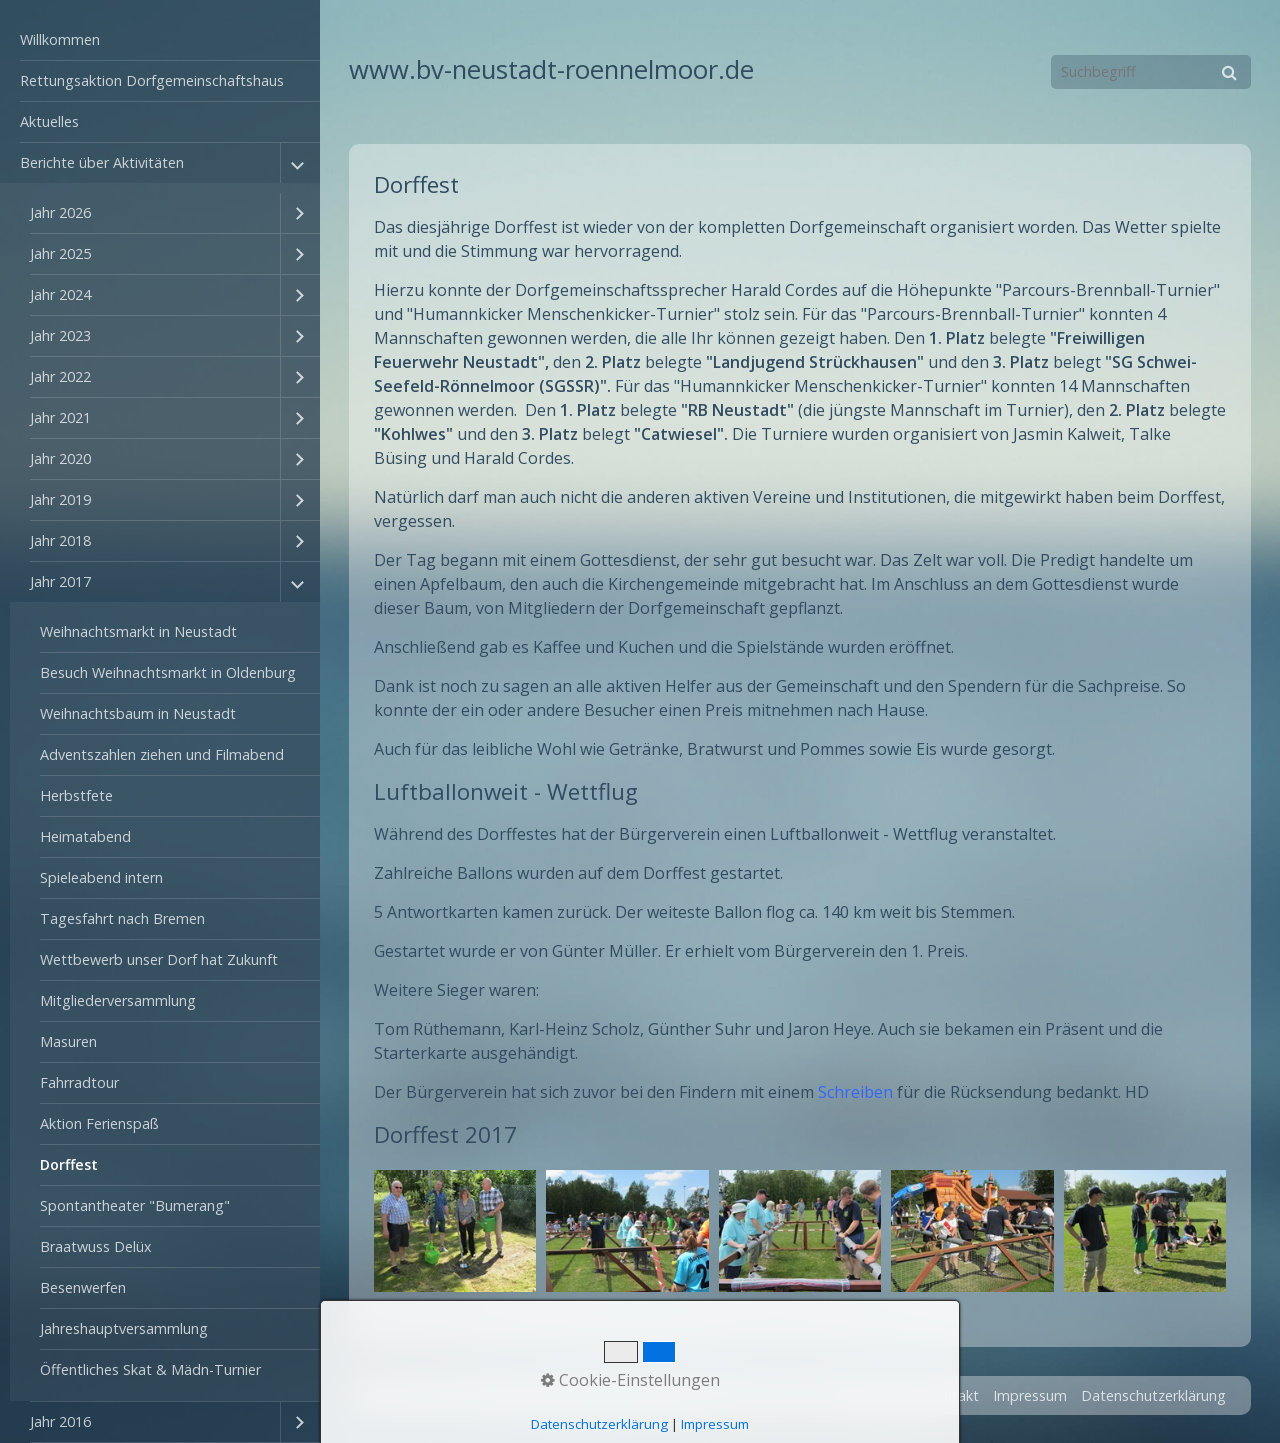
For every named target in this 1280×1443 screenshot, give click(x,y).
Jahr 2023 (60, 335)
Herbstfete (76, 795)
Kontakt (952, 1395)
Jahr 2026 (60, 212)
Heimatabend (85, 836)
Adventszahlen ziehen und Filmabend (162, 754)
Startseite (879, 1395)
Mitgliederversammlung (118, 1000)
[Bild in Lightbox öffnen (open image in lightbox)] (455, 1231)
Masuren (68, 1041)
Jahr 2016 (60, 1421)
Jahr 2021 (60, 417)
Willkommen (60, 39)
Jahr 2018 (60, 540)
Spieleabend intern (101, 877)
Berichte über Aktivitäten (102, 162)
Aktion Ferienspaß (99, 1123)
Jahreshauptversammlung (124, 1328)
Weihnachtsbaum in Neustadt (138, 713)
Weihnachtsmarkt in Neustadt (138, 631)
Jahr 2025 (60, 253)
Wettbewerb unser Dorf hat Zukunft (159, 959)
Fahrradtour (79, 1082)
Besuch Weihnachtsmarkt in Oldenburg (168, 672)
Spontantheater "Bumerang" (135, 1205)
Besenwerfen (83, 1287)
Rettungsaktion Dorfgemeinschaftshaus (152, 80)
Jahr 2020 (60, 458)
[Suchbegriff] (1151, 72)
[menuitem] (160, 40)
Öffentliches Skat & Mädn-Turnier (150, 1369)
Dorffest (69, 1164)
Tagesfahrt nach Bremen (122, 918)
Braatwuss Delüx (96, 1246)
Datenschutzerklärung (1153, 1395)
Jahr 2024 (60, 294)
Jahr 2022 (60, 376)
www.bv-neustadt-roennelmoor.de (551, 69)
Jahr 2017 (60, 581)
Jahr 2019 (60, 499)
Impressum (1030, 1395)
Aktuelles (49, 121)
